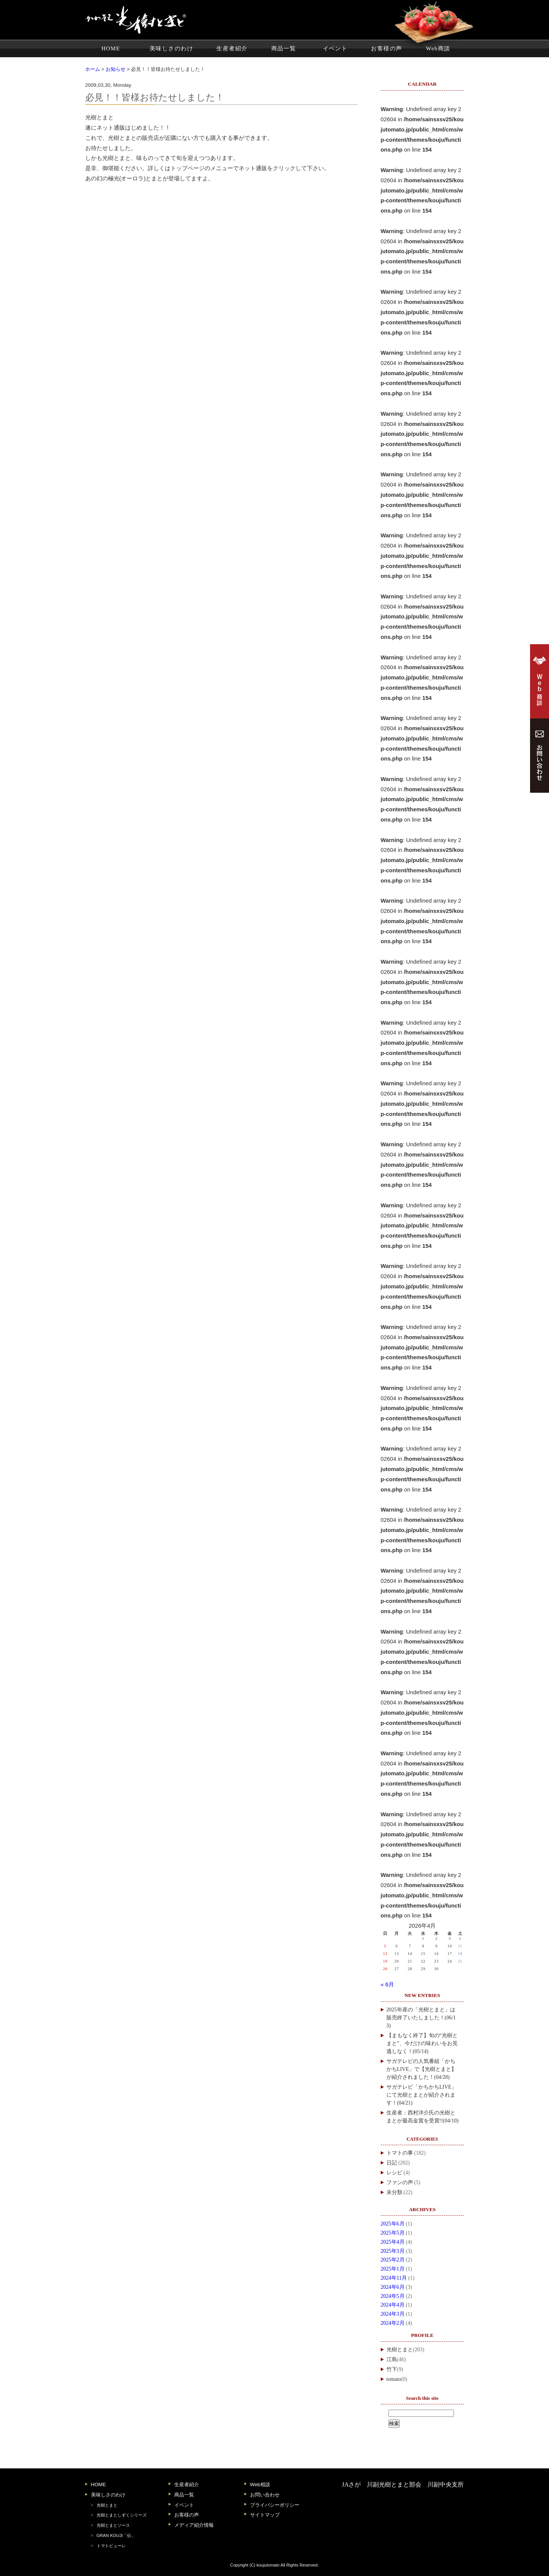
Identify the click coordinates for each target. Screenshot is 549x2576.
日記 (391, 2163)
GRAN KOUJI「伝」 (116, 2535)
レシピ (394, 2172)
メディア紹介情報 (194, 2525)
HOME (111, 48)
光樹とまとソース (113, 2525)
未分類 (394, 2192)
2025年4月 (393, 2242)
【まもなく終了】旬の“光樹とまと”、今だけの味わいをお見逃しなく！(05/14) (422, 2043)
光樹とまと (399, 2349)
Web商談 (438, 48)
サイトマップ (265, 2515)
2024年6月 (393, 2287)
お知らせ (115, 69)
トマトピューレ (111, 2545)
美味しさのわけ (171, 48)
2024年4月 (393, 2305)
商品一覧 (283, 48)
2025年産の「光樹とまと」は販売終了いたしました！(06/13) (421, 2017)
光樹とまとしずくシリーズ (122, 2515)
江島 (391, 2359)
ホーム (92, 69)
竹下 (391, 2369)
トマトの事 (399, 2153)
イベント (335, 48)
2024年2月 (393, 2323)
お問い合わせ (265, 2495)
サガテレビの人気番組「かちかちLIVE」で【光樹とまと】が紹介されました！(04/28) (421, 2069)
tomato (393, 2379)
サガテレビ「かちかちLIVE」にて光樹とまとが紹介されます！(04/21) (421, 2095)
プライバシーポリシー (274, 2505)
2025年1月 (393, 2269)
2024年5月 (393, 2296)
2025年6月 (393, 2224)
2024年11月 (394, 2278)
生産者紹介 (231, 48)
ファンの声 (399, 2182)
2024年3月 (393, 2314)
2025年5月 (393, 2233)
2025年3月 (393, 2251)
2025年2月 (393, 2260)
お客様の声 (386, 48)
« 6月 (387, 1984)
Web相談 (260, 2484)
